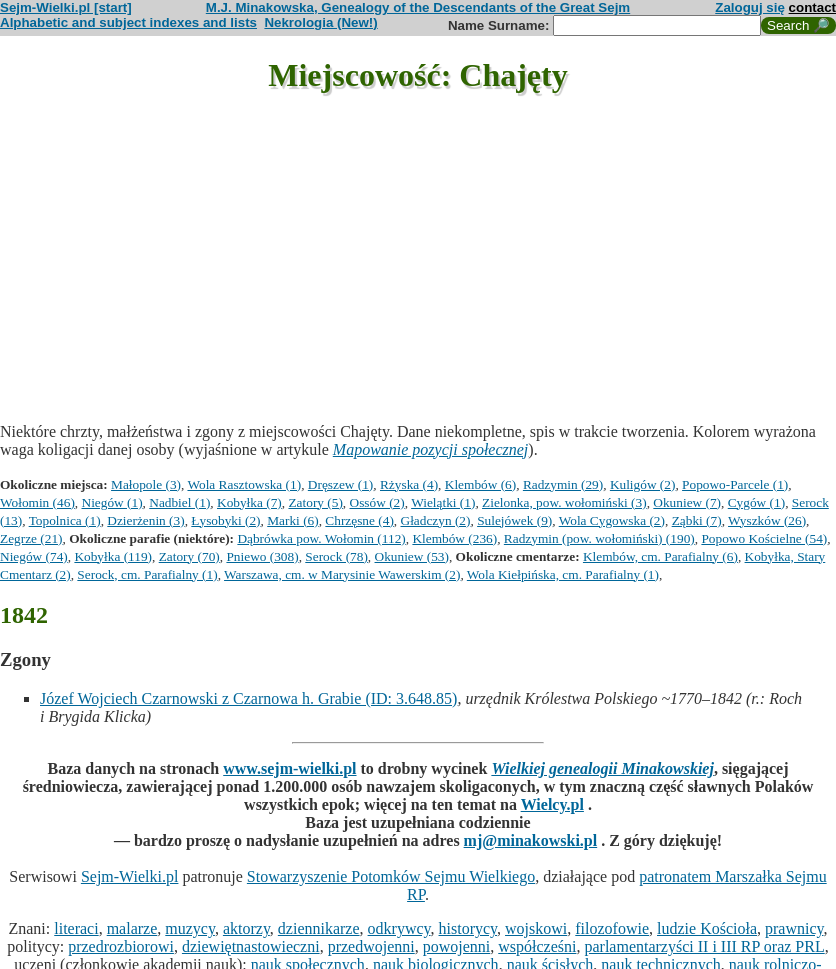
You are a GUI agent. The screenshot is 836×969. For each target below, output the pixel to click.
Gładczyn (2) (436, 520)
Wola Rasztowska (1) (244, 484)
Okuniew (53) (412, 556)
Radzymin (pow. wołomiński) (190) (599, 538)
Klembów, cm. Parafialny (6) (660, 556)
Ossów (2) (377, 502)
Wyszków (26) (767, 520)
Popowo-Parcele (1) (735, 484)
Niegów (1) (112, 502)
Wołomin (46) (37, 502)
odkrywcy (399, 928)
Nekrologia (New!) (320, 22)
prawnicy (794, 928)
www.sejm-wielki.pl (289, 768)
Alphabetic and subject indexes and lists (128, 22)
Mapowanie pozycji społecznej (431, 449)
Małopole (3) (146, 484)
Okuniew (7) (687, 502)
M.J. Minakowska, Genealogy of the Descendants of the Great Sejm (418, 7)
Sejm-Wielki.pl (130, 876)
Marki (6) (292, 520)
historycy (468, 928)
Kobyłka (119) (113, 556)
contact (812, 7)
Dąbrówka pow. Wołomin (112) (321, 538)
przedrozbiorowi (121, 946)
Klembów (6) (480, 484)
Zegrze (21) (31, 538)
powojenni (457, 946)
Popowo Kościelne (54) (764, 538)
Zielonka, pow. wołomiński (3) (564, 502)
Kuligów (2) (643, 484)
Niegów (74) (34, 556)
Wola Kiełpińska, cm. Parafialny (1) (563, 574)
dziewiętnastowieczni (251, 946)
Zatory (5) (315, 502)
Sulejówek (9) (514, 520)
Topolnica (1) (65, 520)
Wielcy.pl (552, 804)
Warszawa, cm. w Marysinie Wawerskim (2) (342, 574)
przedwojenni (371, 946)
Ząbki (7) (697, 520)
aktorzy (246, 928)
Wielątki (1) (443, 502)
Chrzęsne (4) (359, 520)
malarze (132, 928)
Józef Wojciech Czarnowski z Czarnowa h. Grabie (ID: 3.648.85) (248, 698)
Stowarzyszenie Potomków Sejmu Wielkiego (391, 876)
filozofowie (612, 928)
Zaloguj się (750, 7)
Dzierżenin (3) (145, 520)
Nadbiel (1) (179, 502)
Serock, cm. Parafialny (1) (147, 574)
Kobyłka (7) (249, 502)
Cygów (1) (756, 502)
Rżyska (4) (409, 484)
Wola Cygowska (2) (612, 520)
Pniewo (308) (262, 556)
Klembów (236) (454, 538)
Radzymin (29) (563, 484)
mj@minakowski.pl (531, 840)
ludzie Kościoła (707, 928)
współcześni (537, 946)
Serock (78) (336, 556)
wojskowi (536, 928)
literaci (76, 928)
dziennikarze (319, 928)
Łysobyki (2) (225, 520)
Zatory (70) (189, 556)
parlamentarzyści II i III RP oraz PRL (704, 946)
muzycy (190, 928)
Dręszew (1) (341, 484)
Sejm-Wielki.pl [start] (66, 7)
